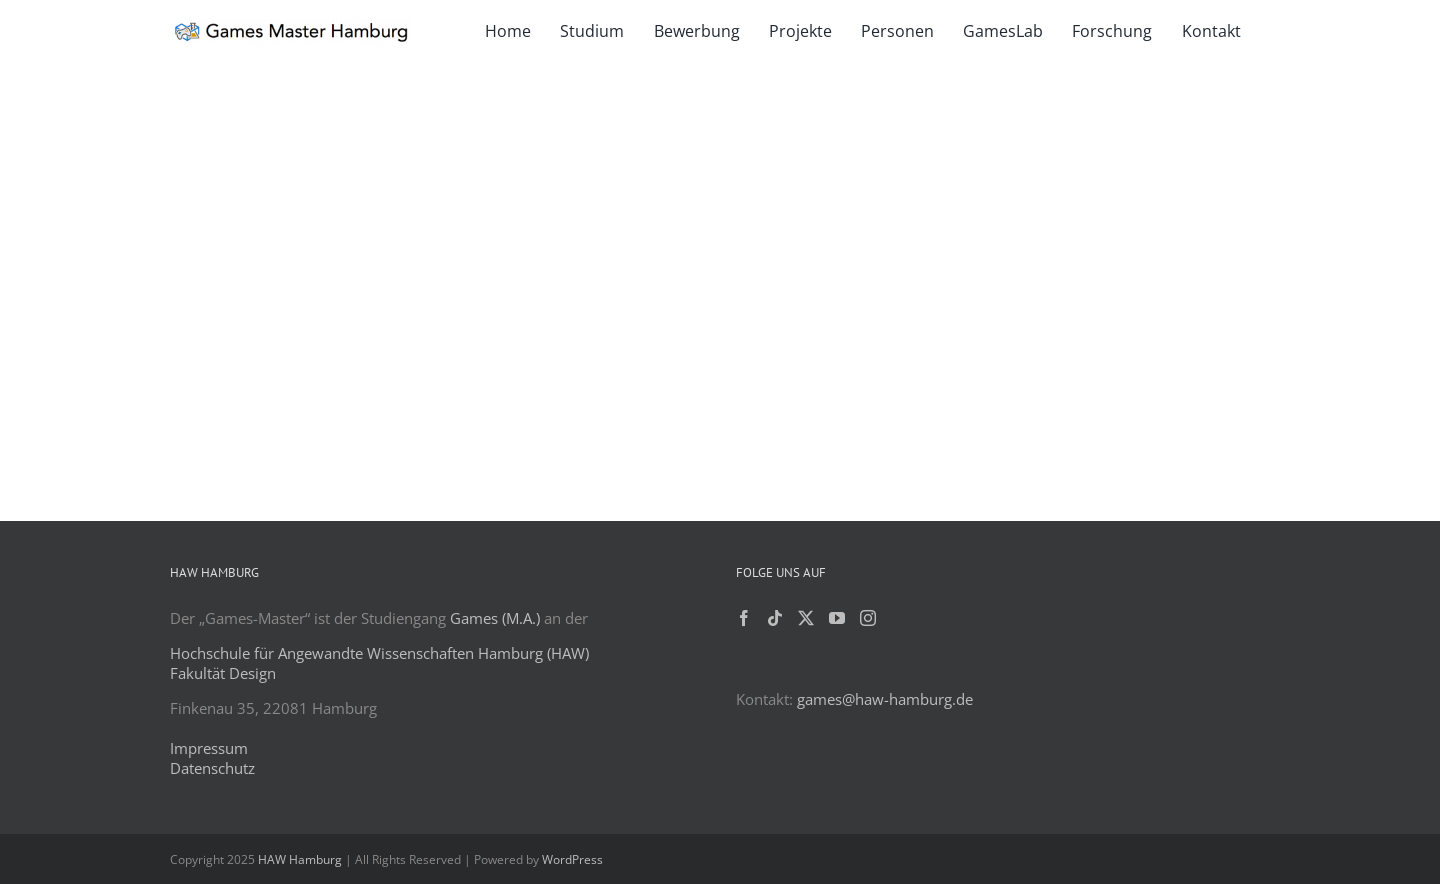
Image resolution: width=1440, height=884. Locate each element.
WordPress (572, 859)
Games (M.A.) (495, 618)
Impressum (209, 748)
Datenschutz (212, 768)
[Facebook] (744, 618)
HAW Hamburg (300, 859)
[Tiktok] (775, 618)
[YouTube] (837, 618)
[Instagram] (868, 618)
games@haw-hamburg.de (885, 699)
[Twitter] (806, 618)
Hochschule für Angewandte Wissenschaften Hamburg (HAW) (379, 653)
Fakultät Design (223, 673)
